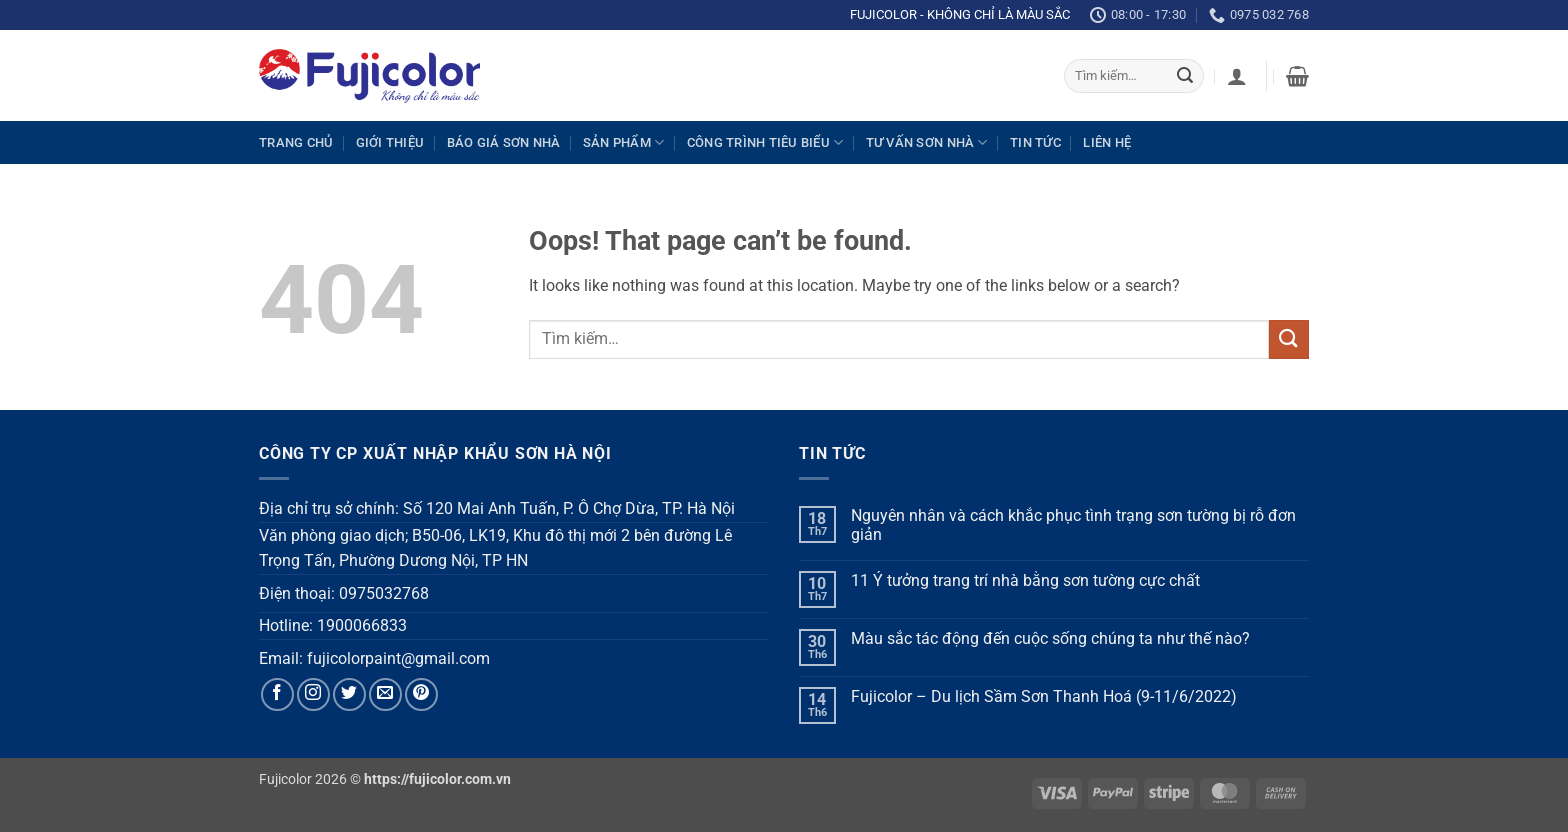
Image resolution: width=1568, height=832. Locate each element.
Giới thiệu (390, 142)
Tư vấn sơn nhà (927, 142)
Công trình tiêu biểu (765, 142)
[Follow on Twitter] (349, 694)
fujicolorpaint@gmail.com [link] (398, 658)
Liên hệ (1107, 142)
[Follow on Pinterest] (421, 694)
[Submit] (1185, 76)
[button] (1237, 76)
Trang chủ (296, 142)
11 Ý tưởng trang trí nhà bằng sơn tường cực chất (1025, 580)
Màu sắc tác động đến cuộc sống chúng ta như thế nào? (1050, 638)
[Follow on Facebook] (277, 694)
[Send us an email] (385, 694)
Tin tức (1035, 142)
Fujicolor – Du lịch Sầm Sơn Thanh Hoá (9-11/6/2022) (1044, 696)
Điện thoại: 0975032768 (344, 593)
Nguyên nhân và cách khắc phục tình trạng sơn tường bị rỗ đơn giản (1073, 525)
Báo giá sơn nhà (504, 142)
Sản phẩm (624, 142)
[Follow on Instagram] (313, 694)
